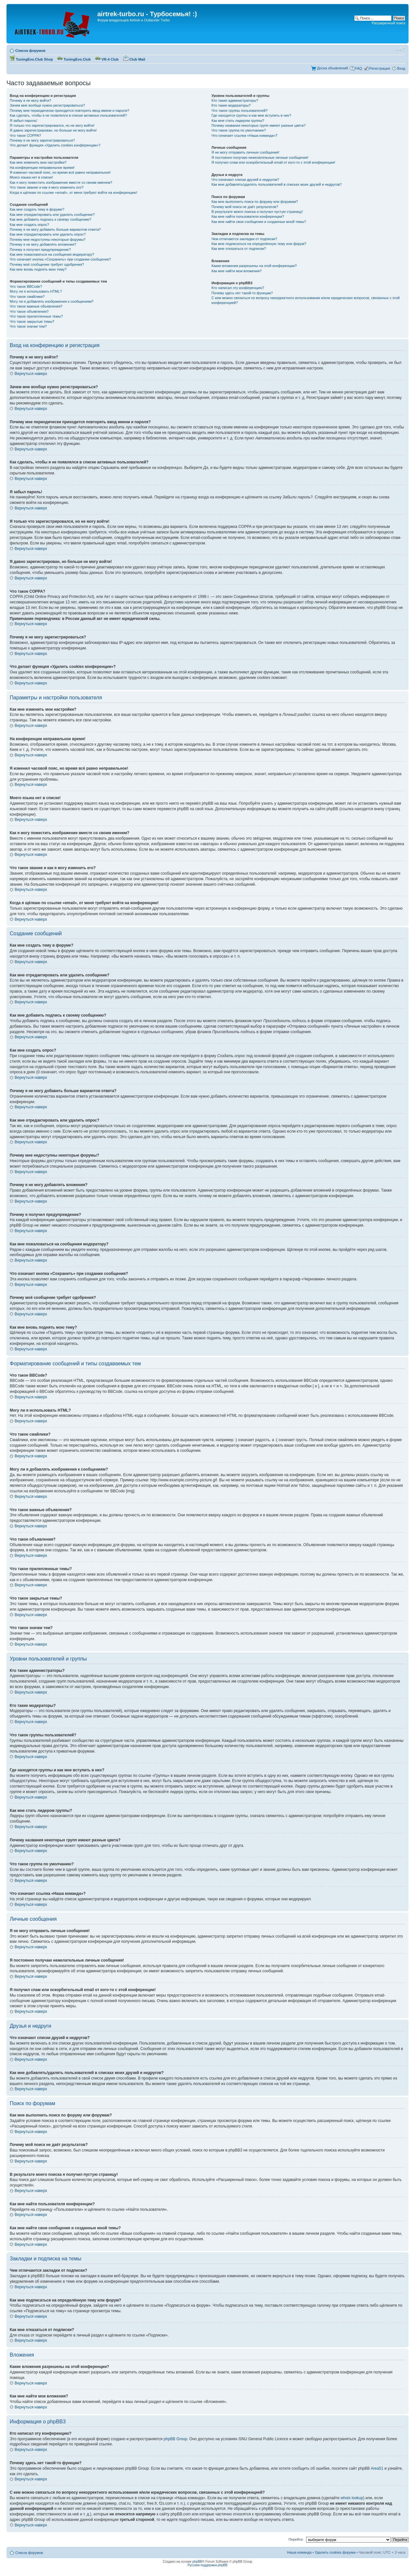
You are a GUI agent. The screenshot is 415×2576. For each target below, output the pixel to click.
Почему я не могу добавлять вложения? (43, 244)
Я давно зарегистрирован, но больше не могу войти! (53, 130)
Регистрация (379, 68)
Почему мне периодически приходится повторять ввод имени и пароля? (69, 110)
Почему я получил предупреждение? (40, 249)
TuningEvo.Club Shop (31, 59)
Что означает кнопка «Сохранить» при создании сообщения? (60, 259)
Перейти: (296, 2539)
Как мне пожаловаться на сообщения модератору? (52, 254)
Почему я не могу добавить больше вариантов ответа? (55, 229)
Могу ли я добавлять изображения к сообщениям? (51, 301)
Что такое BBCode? (26, 286)
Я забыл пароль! (23, 120)
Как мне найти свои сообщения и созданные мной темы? (258, 222)
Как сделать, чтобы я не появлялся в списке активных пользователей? (68, 115)
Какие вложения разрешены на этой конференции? (254, 266)
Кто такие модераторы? (231, 105)
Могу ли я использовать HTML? (36, 291)
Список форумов (30, 50)
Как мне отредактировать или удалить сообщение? (52, 214)
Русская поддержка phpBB (207, 2565)
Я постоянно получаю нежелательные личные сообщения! (259, 157)
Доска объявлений (332, 68)
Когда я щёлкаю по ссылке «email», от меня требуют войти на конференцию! (73, 192)
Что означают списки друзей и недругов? (245, 179)
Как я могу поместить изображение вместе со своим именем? (61, 182)
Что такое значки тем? (28, 326)
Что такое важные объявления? (36, 306)
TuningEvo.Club (74, 59)
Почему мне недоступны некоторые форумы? (48, 239)
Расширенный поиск (388, 23)
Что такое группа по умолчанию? (238, 130)
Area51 (377, 2468)
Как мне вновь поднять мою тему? (38, 269)
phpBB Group (175, 2439)
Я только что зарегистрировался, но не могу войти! (52, 125)
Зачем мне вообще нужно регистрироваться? (47, 105)
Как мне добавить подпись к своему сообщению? (50, 219)
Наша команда (299, 2552)
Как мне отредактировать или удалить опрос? (48, 234)
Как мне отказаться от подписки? (238, 249)
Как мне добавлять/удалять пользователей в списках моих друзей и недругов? (276, 184)
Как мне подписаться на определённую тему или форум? (258, 244)
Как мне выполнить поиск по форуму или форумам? (254, 202)
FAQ (358, 68)
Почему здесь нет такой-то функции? (242, 293)
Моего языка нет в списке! (31, 177)
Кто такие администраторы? (234, 100)
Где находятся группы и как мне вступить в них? (251, 115)
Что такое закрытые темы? (32, 321)
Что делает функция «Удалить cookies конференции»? (55, 145)
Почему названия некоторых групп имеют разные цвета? (258, 125)
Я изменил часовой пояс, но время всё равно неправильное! (60, 172)
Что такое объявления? (29, 311)
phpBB (197, 2561)
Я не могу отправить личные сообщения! (245, 152)
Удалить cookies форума (335, 2552)
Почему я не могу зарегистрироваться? (42, 140)
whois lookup (352, 2498)
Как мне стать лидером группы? (237, 120)
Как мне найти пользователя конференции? (247, 216)
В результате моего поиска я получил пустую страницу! (257, 212)
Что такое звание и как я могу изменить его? (47, 187)
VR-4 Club (107, 59)
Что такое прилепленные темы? (36, 316)
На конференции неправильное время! (42, 167)
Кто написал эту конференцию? (237, 288)
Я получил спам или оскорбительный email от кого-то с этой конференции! (273, 162)
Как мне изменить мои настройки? (38, 162)
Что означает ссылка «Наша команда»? (244, 135)
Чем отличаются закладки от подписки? (244, 239)
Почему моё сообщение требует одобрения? (47, 264)
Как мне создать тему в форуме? (37, 209)
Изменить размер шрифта (400, 49)
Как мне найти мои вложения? (236, 271)
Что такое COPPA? (25, 135)
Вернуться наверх (31, 373)
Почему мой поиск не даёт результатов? (244, 207)
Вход (401, 68)
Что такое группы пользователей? (239, 110)
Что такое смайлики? (27, 296)
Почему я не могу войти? (30, 100)
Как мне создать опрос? (29, 225)
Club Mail (134, 59)
